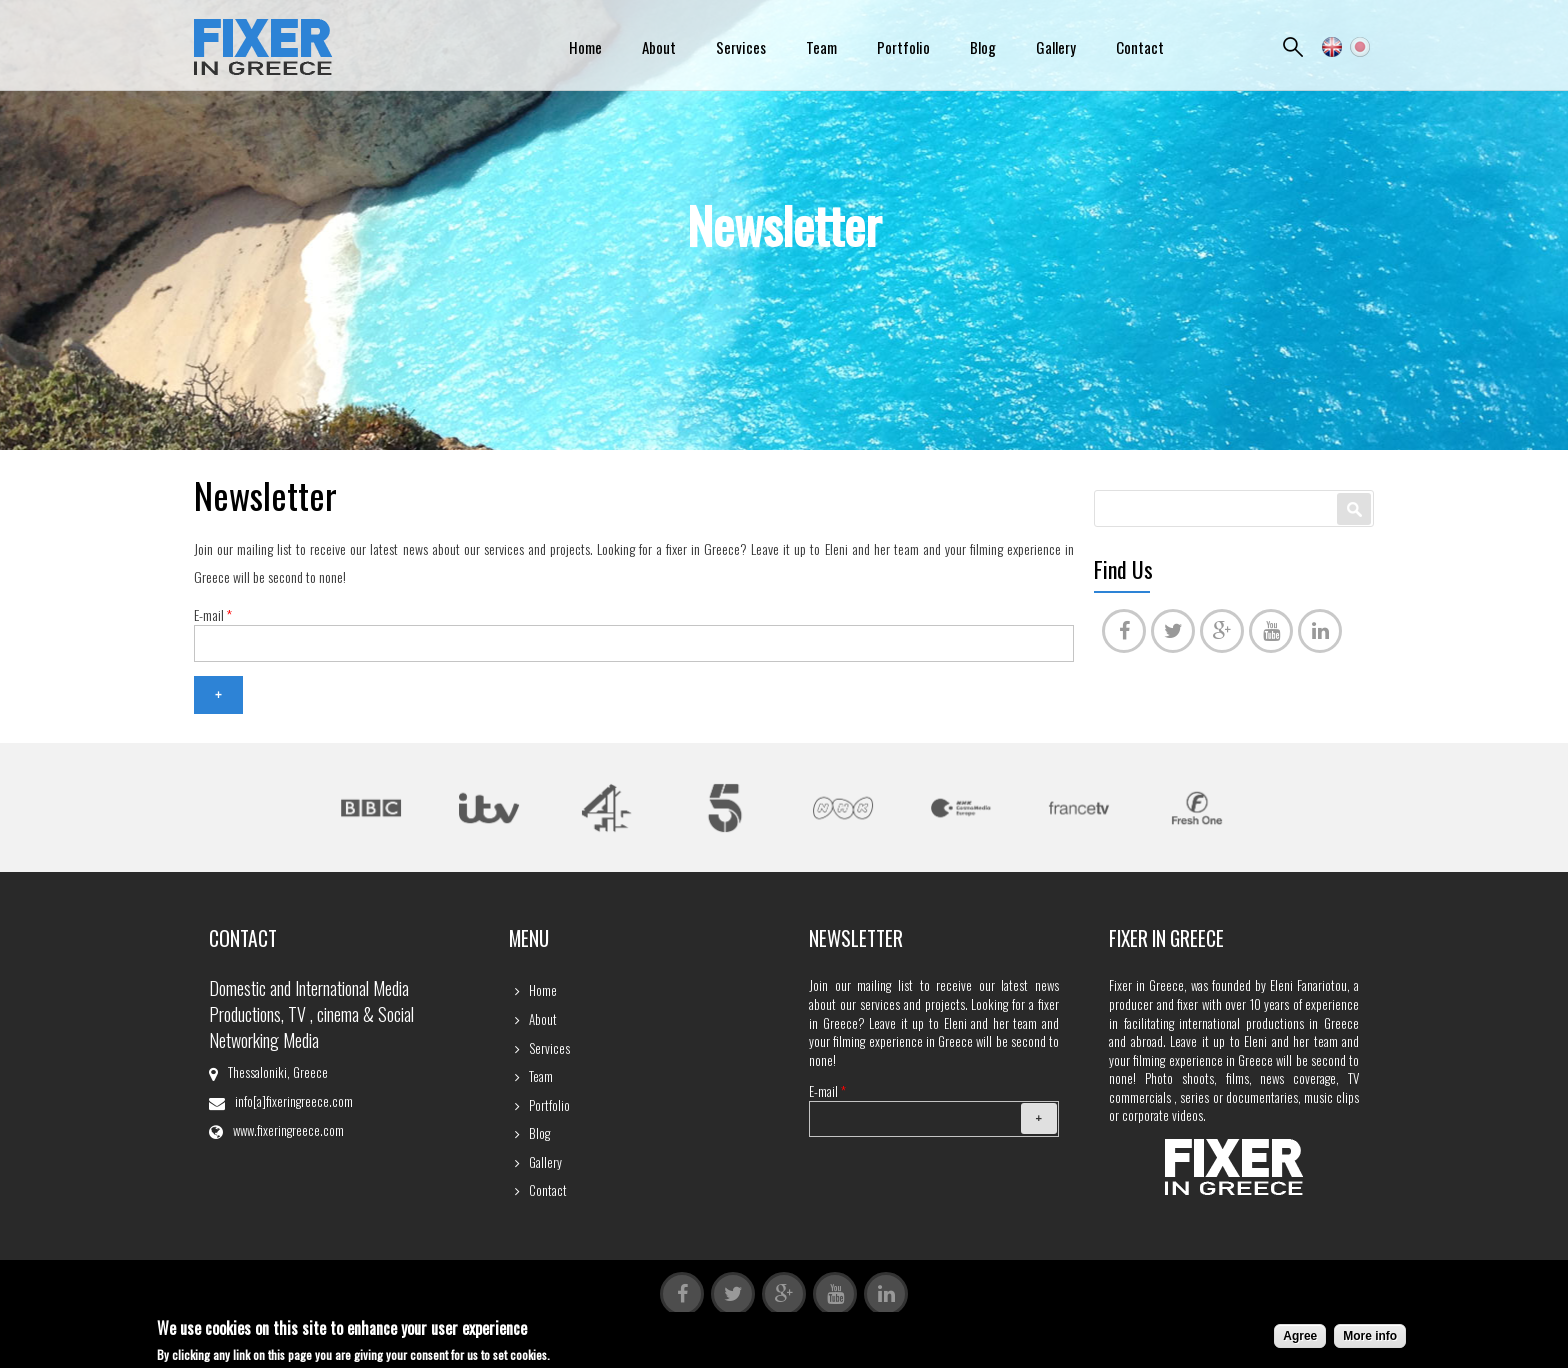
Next (1288, 811)
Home (585, 47)
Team (821, 47)
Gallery (1056, 47)
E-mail (213, 615)
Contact (1140, 47)
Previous (280, 811)
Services (741, 47)
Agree (1300, 1339)
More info (1370, 1339)
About (659, 47)
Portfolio (903, 47)
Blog (983, 47)
